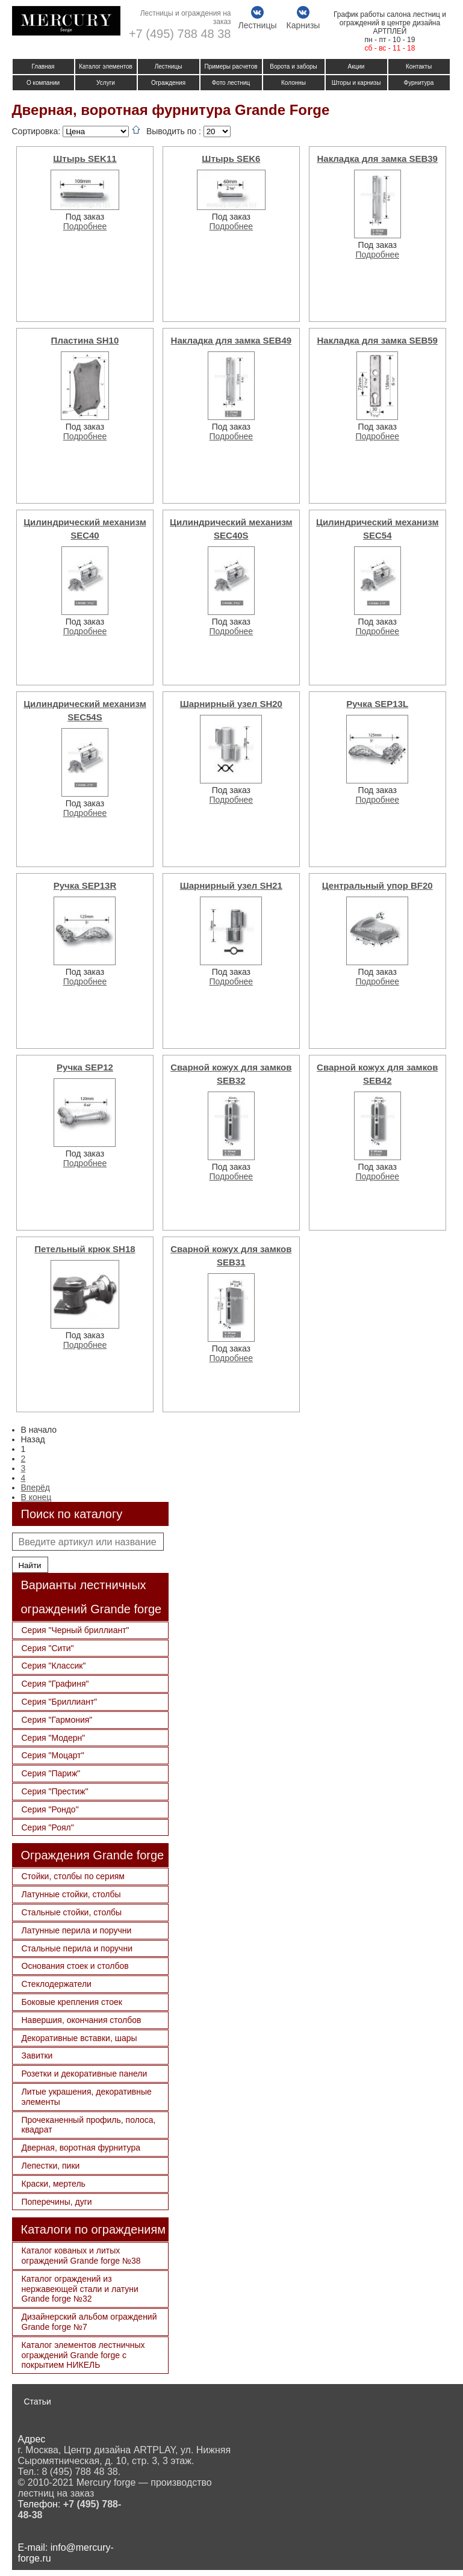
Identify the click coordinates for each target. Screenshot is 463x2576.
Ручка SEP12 (85, 1067)
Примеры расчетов (230, 66)
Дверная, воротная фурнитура (81, 2147)
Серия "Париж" (51, 1773)
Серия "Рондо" (50, 1809)
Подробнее (85, 226)
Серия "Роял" (48, 1827)
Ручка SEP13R (85, 885)
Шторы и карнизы (356, 82)
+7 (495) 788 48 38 (180, 33)
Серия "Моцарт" (53, 1755)
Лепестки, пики (51, 2165)
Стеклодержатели (57, 1984)
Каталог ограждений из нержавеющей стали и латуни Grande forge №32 (80, 2289)
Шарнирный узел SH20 (231, 704)
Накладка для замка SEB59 (377, 340)
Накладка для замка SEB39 (377, 158)
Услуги (105, 82)
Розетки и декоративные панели (85, 2073)
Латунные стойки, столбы (71, 1894)
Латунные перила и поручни (77, 1930)
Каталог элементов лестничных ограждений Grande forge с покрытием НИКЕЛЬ (83, 2355)
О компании (43, 82)
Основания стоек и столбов (75, 1966)
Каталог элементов (105, 66)
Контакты (419, 66)
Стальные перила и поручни (77, 1948)
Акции (356, 66)
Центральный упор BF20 (377, 885)
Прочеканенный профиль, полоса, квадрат (89, 2125)
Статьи (37, 2401)
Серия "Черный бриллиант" (75, 1630)
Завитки (37, 2055)
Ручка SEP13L (377, 704)
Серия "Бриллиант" (60, 1702)
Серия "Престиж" (55, 1791)
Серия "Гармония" (57, 1720)
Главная (42, 66)
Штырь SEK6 (231, 158)
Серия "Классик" (54, 1665)
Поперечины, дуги (57, 2202)
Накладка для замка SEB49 (231, 340)
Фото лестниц (231, 82)
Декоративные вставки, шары (79, 2038)
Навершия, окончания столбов (81, 2020)
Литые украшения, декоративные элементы (87, 2097)
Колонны (293, 82)
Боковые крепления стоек (72, 2002)
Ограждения (168, 82)
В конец (36, 1497)
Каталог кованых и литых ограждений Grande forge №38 (81, 2256)
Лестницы (168, 66)
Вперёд (35, 1487)
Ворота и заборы (293, 66)
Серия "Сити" (48, 1648)
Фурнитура (419, 82)
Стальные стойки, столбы (72, 1912)
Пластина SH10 (85, 340)
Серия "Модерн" (53, 1738)
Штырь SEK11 (84, 158)
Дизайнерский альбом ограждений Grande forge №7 (89, 2322)
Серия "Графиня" (55, 1683)
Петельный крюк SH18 (84, 1249)
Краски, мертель (53, 2183)
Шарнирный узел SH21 (231, 885)
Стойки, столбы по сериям (73, 1876)
